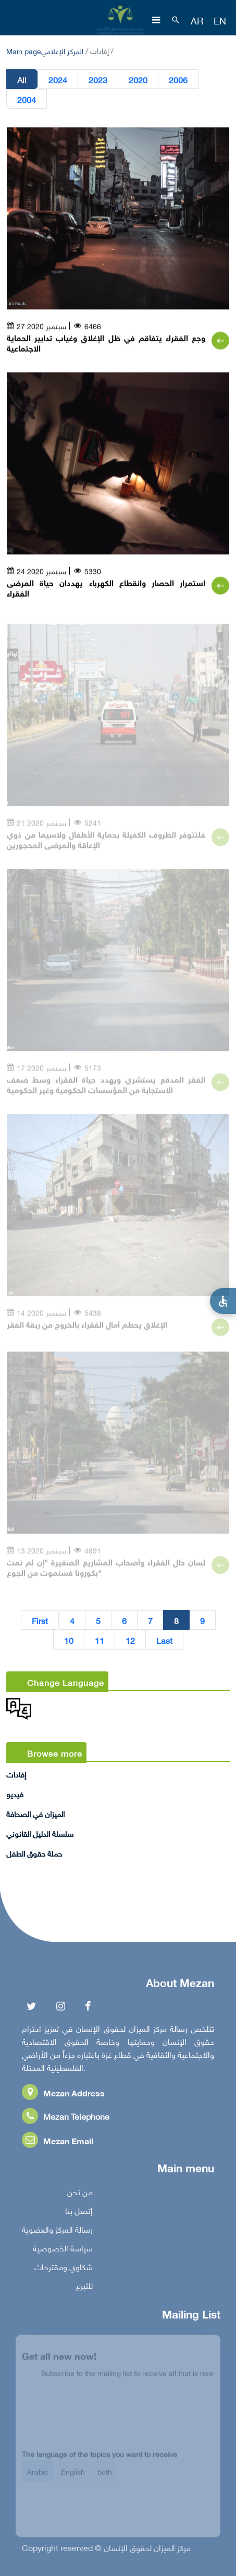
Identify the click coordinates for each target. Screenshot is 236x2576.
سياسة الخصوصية (63, 2251)
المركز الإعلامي (62, 50)
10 (68, 1640)
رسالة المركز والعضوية (57, 2232)
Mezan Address (63, 2096)
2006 (178, 79)
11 (99, 1640)
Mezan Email (57, 2143)
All (22, 79)
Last (164, 1640)
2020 (138, 79)
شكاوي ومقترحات (63, 2269)
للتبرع (84, 2288)
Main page (23, 50)
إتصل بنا (79, 2213)
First (40, 1620)
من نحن (80, 2194)
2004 (26, 99)
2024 (57, 79)
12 (130, 1640)
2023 (98, 79)
